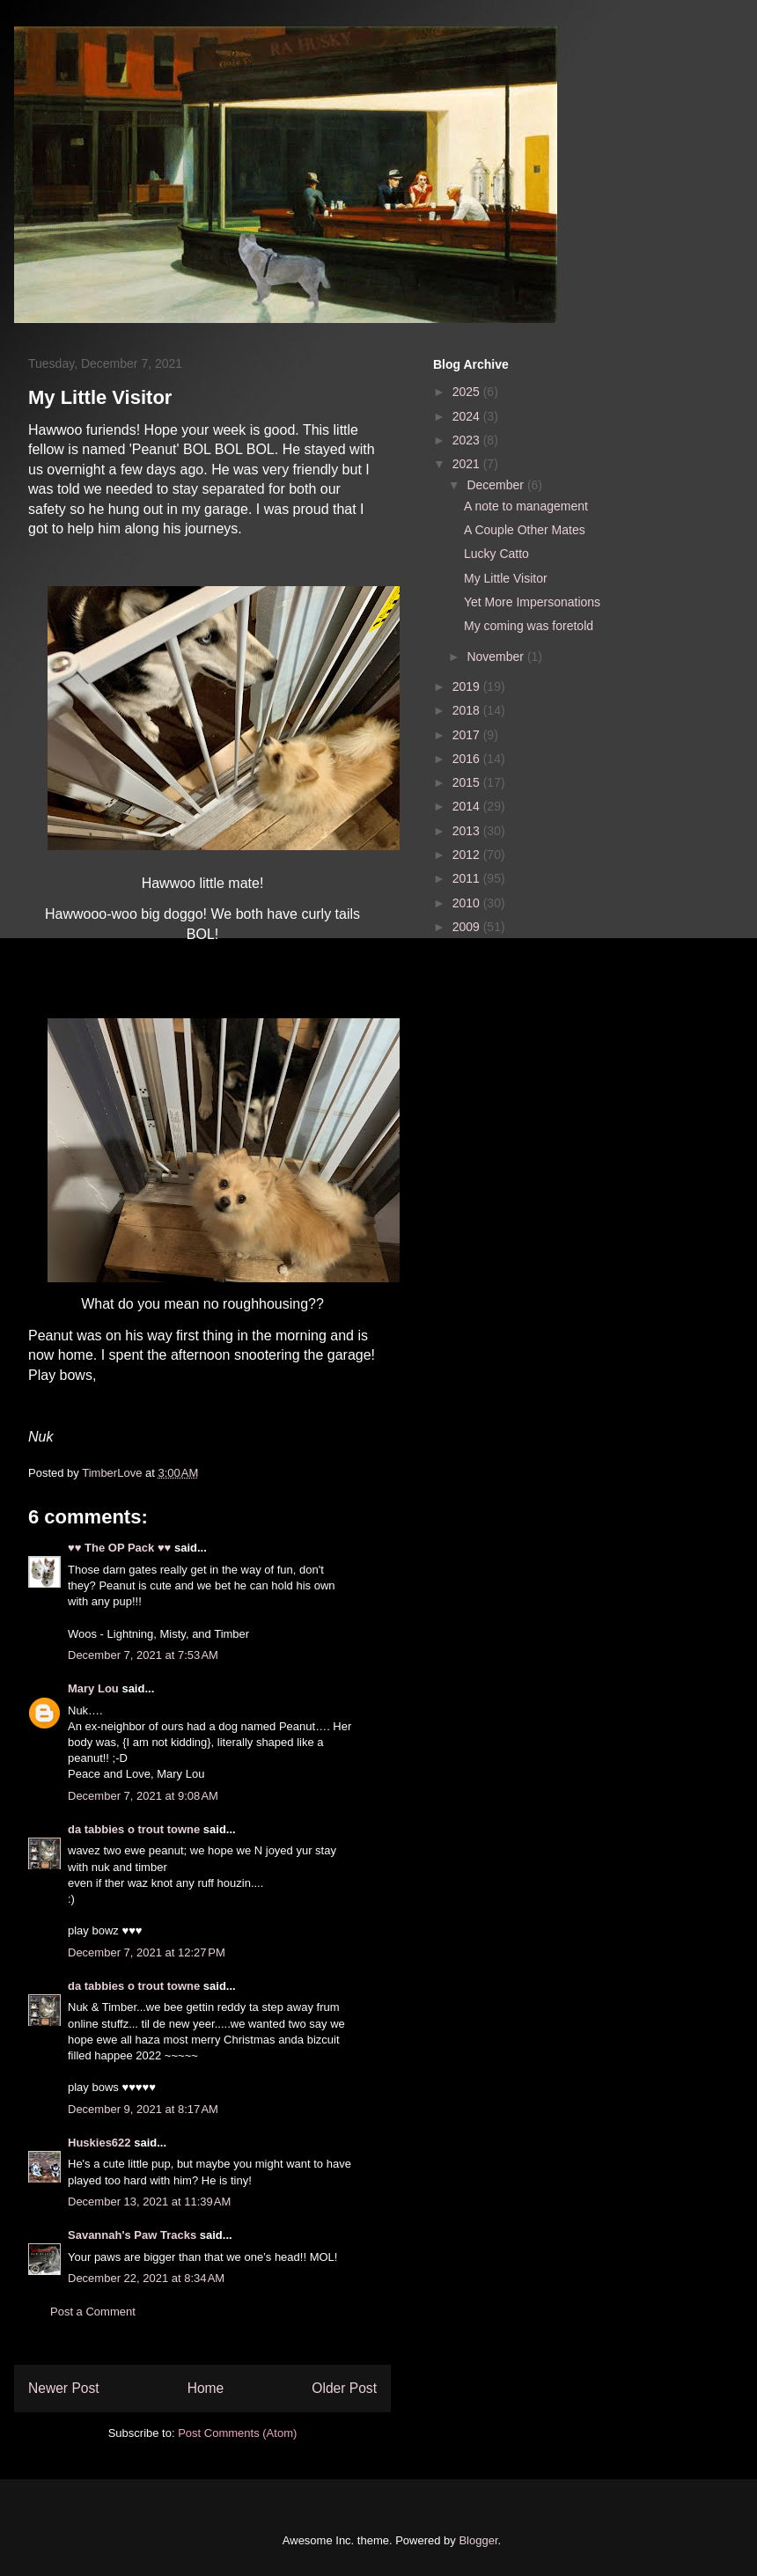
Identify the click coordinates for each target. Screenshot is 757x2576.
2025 (467, 392)
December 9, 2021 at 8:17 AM (143, 2109)
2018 (467, 710)
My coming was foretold (528, 626)
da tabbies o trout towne (134, 1829)
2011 (467, 878)
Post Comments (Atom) (237, 2433)
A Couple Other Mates (524, 530)
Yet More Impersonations (532, 602)
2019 (467, 686)
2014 (467, 806)
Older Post (344, 2388)
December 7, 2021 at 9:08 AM (143, 1795)
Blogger (478, 2540)
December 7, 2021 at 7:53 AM (143, 1655)
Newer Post (63, 2388)
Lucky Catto (496, 554)
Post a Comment (93, 2311)
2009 (467, 927)
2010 (467, 903)
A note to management (526, 506)
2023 (467, 440)
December (496, 485)
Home (205, 2388)
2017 (467, 735)
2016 (467, 759)
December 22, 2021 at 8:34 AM (146, 2278)
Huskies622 (99, 2142)
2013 (467, 831)
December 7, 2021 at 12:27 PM (146, 1952)
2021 (467, 464)
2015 (467, 782)
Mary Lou (93, 1688)
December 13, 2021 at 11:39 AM (149, 2201)
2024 (467, 416)
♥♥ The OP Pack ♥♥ (119, 1547)
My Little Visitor (506, 578)
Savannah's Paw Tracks (132, 2235)
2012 (467, 855)
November (496, 657)
